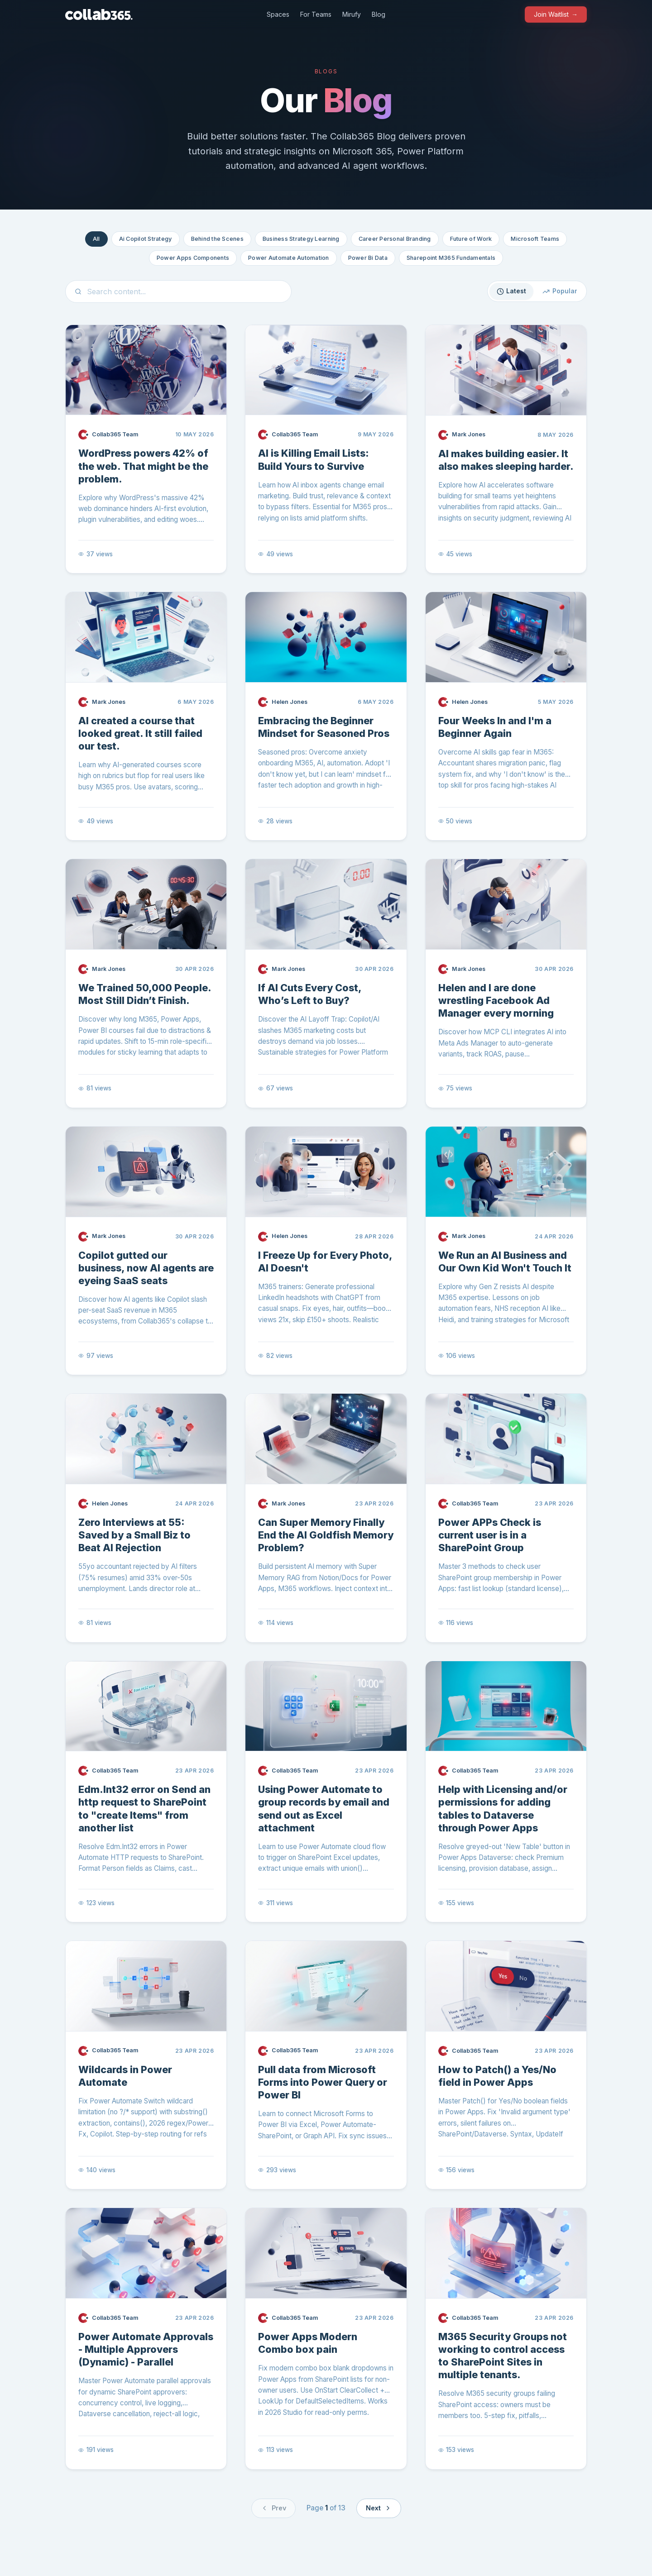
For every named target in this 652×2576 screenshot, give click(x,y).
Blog (378, 14)
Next (379, 2508)
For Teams (315, 14)
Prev (273, 2508)
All (96, 238)
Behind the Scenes (217, 238)
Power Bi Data (368, 257)
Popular (559, 291)
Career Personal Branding (395, 238)
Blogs (326, 71)
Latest (512, 291)
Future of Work (471, 238)
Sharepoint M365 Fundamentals (451, 257)
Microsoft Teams (535, 238)
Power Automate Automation (288, 257)
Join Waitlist (556, 14)
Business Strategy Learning (301, 238)
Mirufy (351, 14)
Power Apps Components (193, 257)
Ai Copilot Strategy (145, 238)
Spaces (278, 14)
